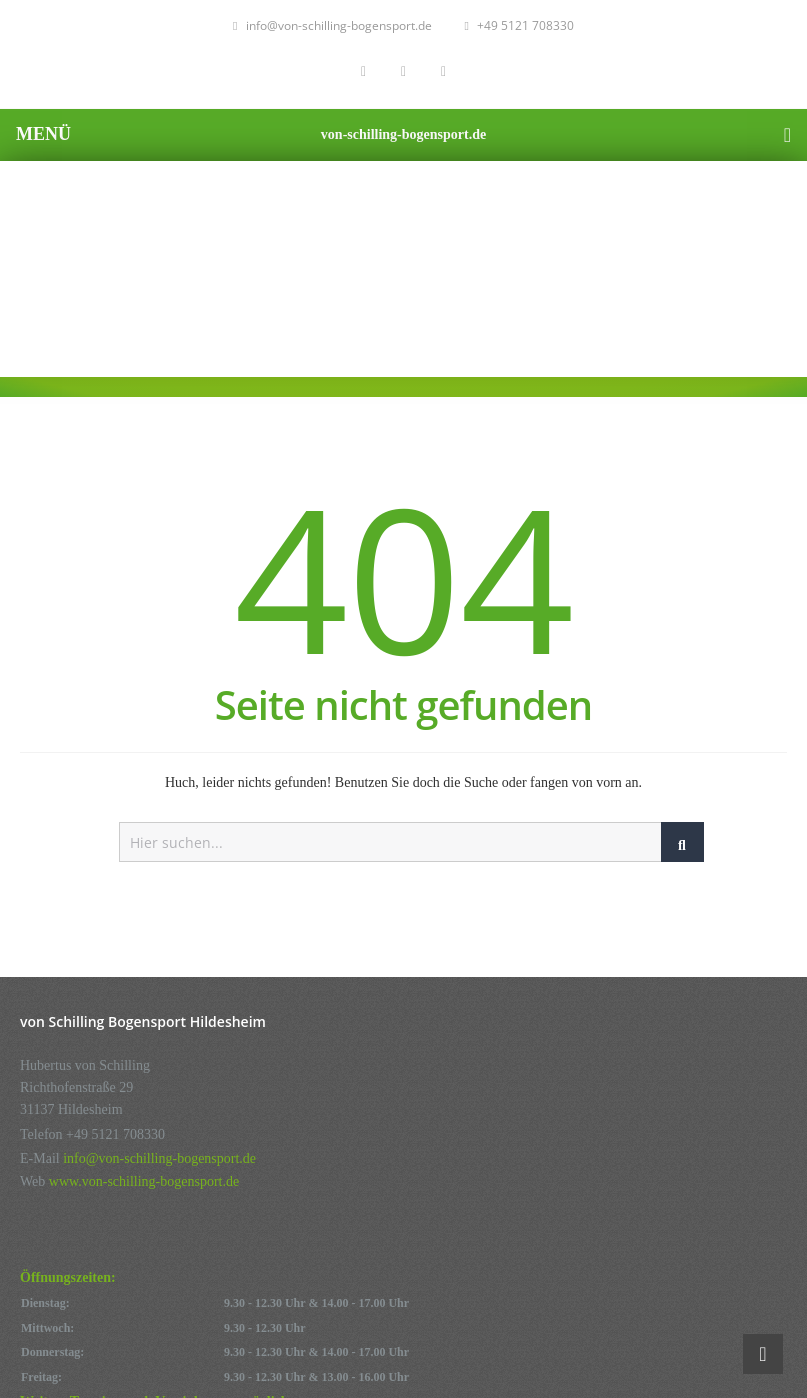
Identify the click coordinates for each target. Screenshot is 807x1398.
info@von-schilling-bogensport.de (332, 25)
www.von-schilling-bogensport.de (144, 1181)
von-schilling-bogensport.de (403, 134)
